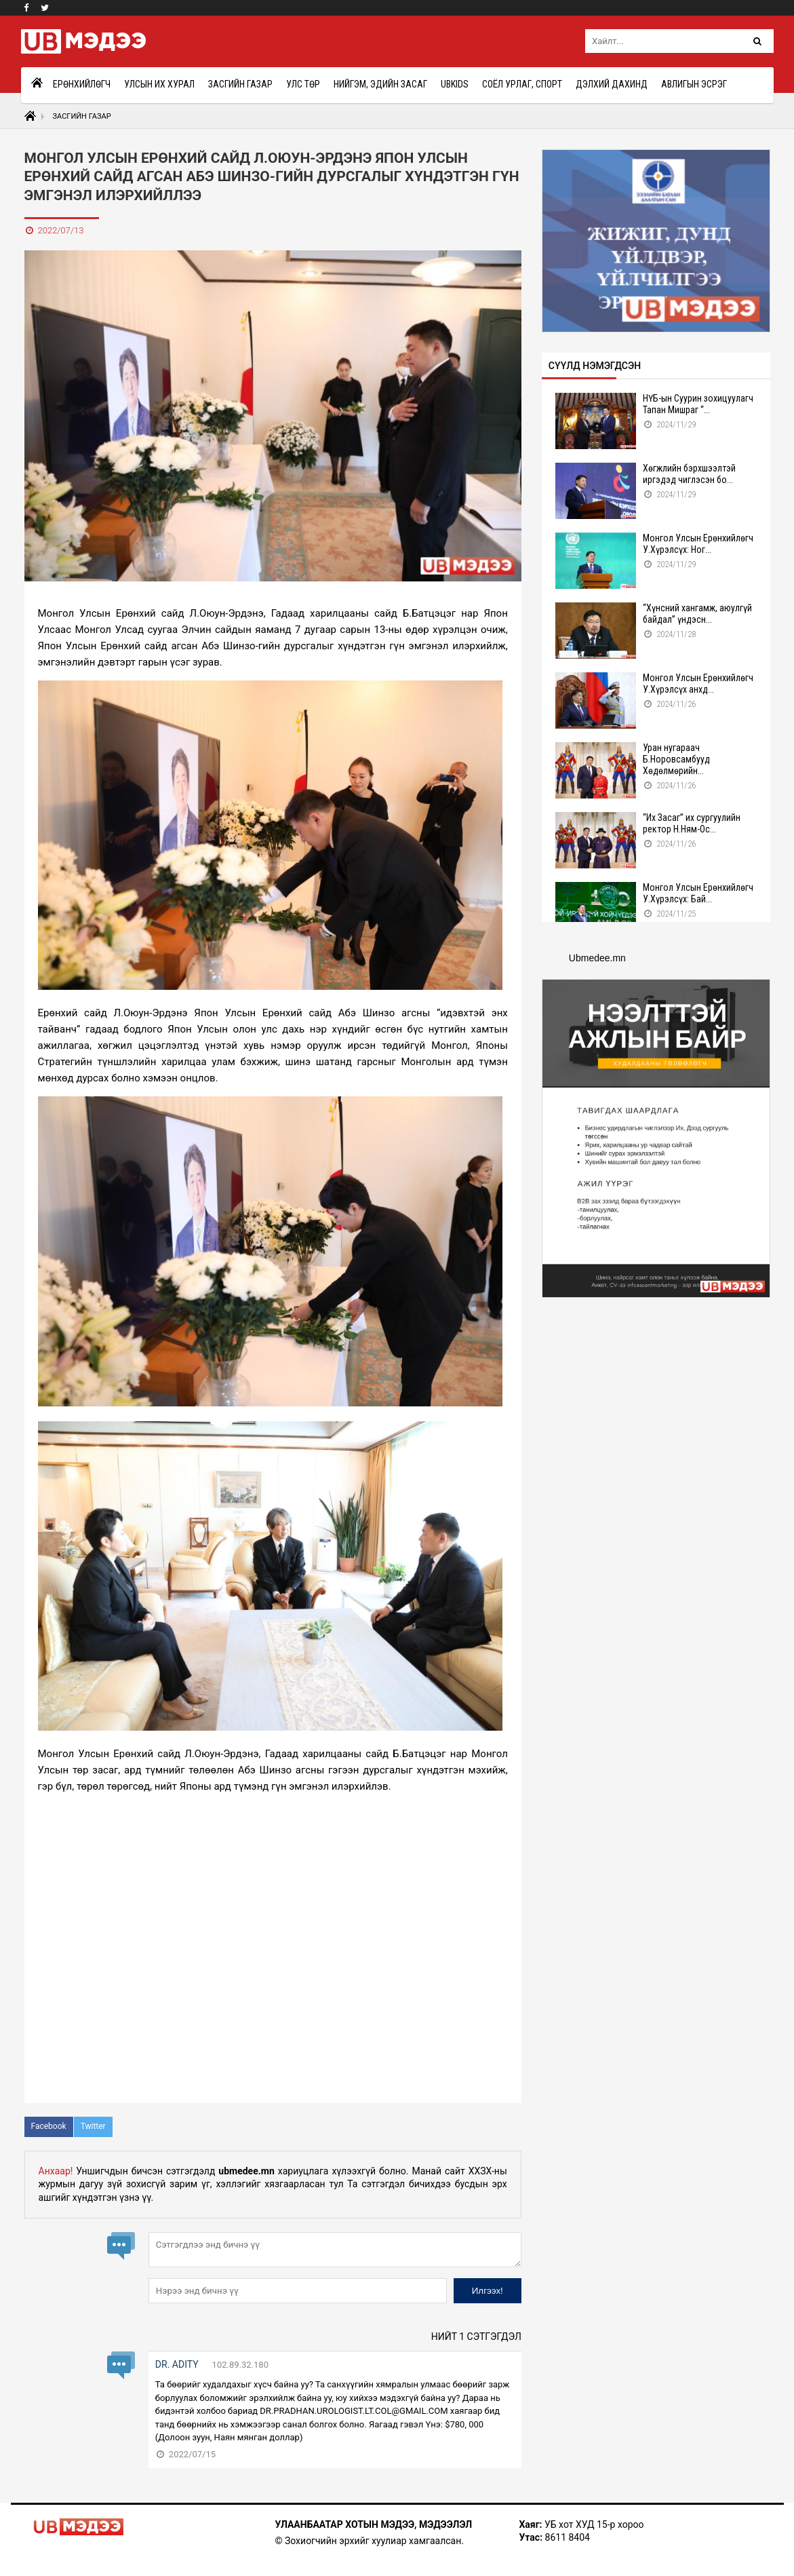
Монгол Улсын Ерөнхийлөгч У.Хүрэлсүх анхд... (698, 683)
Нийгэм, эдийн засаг (380, 84)
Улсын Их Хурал (159, 84)
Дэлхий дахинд (612, 84)
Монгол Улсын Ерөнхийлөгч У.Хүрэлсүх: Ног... (698, 544)
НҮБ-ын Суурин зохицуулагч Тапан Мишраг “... (698, 404)
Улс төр (303, 84)
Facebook (48, 2126)
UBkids (455, 84)
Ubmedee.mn (597, 958)
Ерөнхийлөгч (82, 84)
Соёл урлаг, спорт (522, 84)
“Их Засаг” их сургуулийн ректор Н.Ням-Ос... (691, 823)
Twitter (93, 2126)
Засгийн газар (240, 84)
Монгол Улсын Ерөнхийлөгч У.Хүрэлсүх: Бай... (698, 893)
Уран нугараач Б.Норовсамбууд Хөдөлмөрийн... (676, 759)
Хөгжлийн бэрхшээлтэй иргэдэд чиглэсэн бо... (689, 474)
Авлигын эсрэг (694, 84)
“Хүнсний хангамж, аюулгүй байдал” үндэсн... (697, 613)
